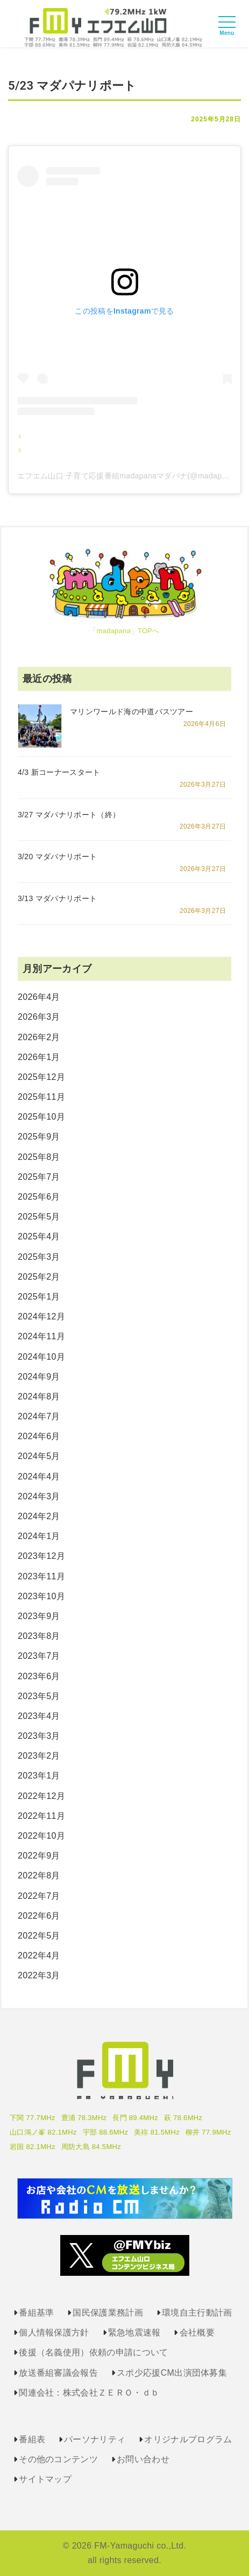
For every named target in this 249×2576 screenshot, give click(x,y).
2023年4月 (39, 1716)
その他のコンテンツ (58, 2459)
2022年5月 (39, 1935)
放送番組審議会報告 (58, 2372)
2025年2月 (39, 1276)
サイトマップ (45, 2479)
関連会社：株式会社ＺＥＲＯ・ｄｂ (89, 2392)
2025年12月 (41, 1077)
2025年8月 (39, 1157)
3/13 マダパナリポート (57, 898)
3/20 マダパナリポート (57, 856)
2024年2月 (39, 1516)
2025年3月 (39, 1256)
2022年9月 (39, 1855)
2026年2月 (39, 1037)
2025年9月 (39, 1136)
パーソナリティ (94, 2439)
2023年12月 (41, 1556)
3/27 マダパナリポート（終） (69, 814)
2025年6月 (39, 1196)
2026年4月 (39, 997)
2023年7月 (39, 1655)
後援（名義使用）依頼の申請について (93, 2352)
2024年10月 (41, 1356)
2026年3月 (39, 1016)
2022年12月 (41, 1796)
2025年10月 (41, 1116)
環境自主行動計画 (197, 2312)
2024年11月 (41, 1336)
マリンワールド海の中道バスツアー (131, 711)
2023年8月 (39, 1636)
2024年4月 (39, 1476)
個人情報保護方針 (54, 2332)
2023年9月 (39, 1616)
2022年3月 (39, 1975)
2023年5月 (39, 1696)
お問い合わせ (143, 2459)
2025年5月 (39, 1216)
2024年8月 (39, 1396)
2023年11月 (41, 1576)
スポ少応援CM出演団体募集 (172, 2372)
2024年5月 (39, 1456)
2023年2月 (39, 1755)
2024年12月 (41, 1316)
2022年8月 (39, 1875)
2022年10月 (41, 1835)
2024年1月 (39, 1536)
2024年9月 (39, 1376)
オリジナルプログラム (188, 2439)
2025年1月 (39, 1296)
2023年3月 (39, 1735)
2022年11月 (41, 1815)
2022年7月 (39, 1895)
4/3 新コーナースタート (59, 772)
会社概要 (197, 2332)
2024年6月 (39, 1436)
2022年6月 (39, 1915)
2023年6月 (39, 1676)
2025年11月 (41, 1096)
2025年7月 (39, 1176)
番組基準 (36, 2312)
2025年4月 (39, 1236)
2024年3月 (39, 1496)
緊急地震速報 (134, 2332)
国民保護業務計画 (108, 2312)
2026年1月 (39, 1057)
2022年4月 (39, 1955)
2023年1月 (39, 1775)
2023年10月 (41, 1596)
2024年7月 (39, 1416)
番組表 (32, 2439)
